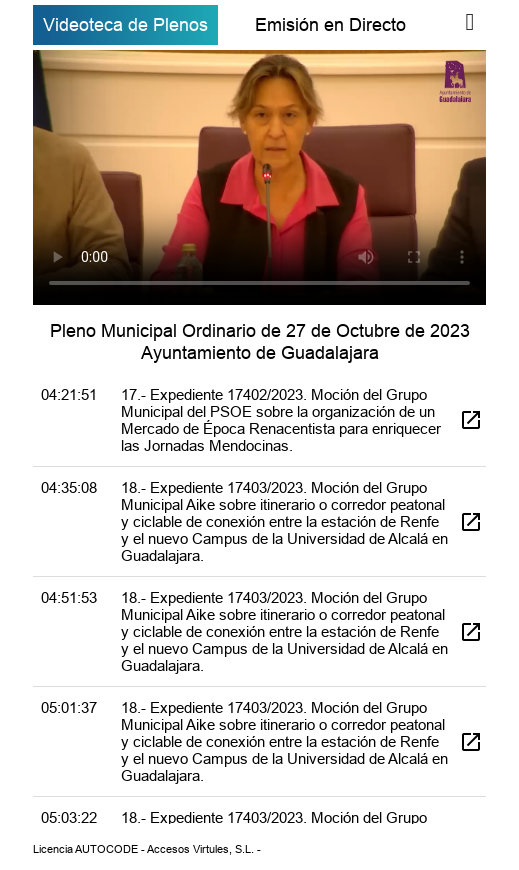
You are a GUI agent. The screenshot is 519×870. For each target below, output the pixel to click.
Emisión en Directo (330, 24)
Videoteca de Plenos (125, 24)
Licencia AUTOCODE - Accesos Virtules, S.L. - (147, 849)
